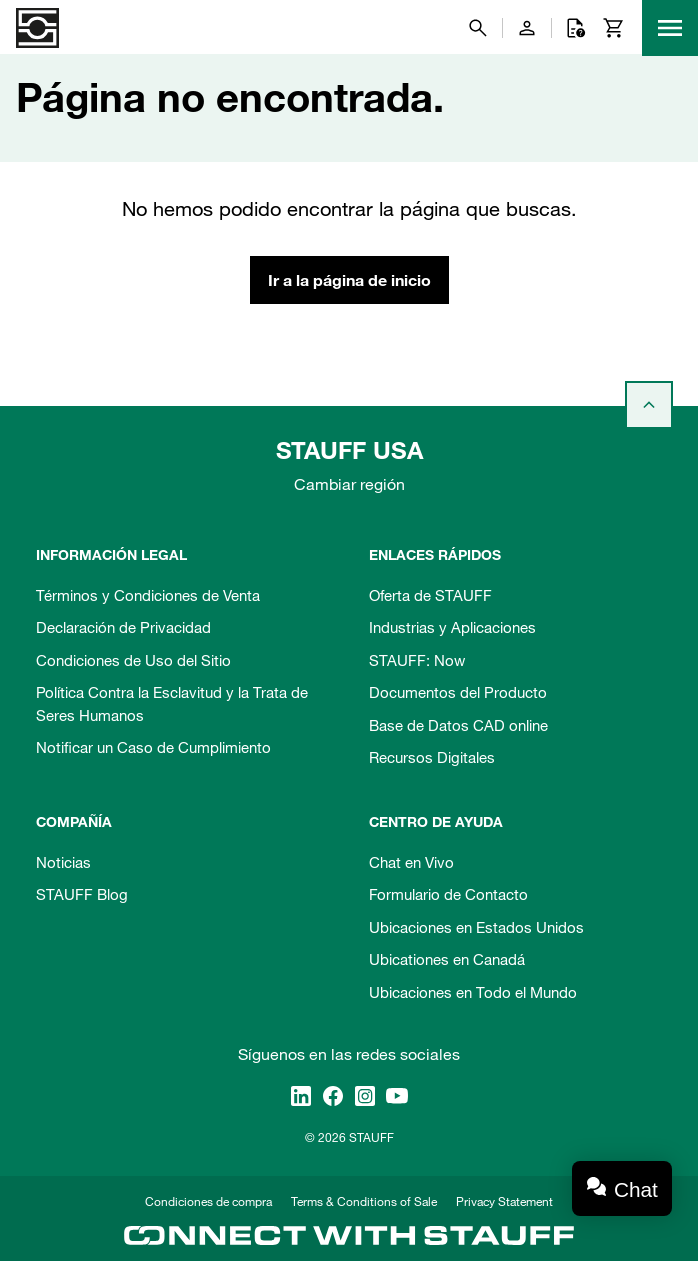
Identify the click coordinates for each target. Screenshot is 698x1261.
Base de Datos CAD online (458, 725)
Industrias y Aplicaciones (452, 628)
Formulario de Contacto (448, 895)
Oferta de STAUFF (430, 595)
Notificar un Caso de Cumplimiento (153, 748)
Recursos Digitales (432, 758)
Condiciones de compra (208, 1201)
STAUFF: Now (417, 660)
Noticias (63, 862)
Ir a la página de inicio (349, 280)
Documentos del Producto (458, 693)
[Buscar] (478, 28)
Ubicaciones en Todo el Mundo (473, 992)
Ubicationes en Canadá (447, 960)
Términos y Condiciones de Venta (148, 595)
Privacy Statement (504, 1201)
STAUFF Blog (82, 895)
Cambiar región (349, 484)
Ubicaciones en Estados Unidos (476, 927)
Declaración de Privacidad (123, 628)
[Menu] (670, 28)
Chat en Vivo (411, 862)
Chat (636, 1189)
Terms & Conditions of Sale (364, 1201)
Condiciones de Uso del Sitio (133, 660)
